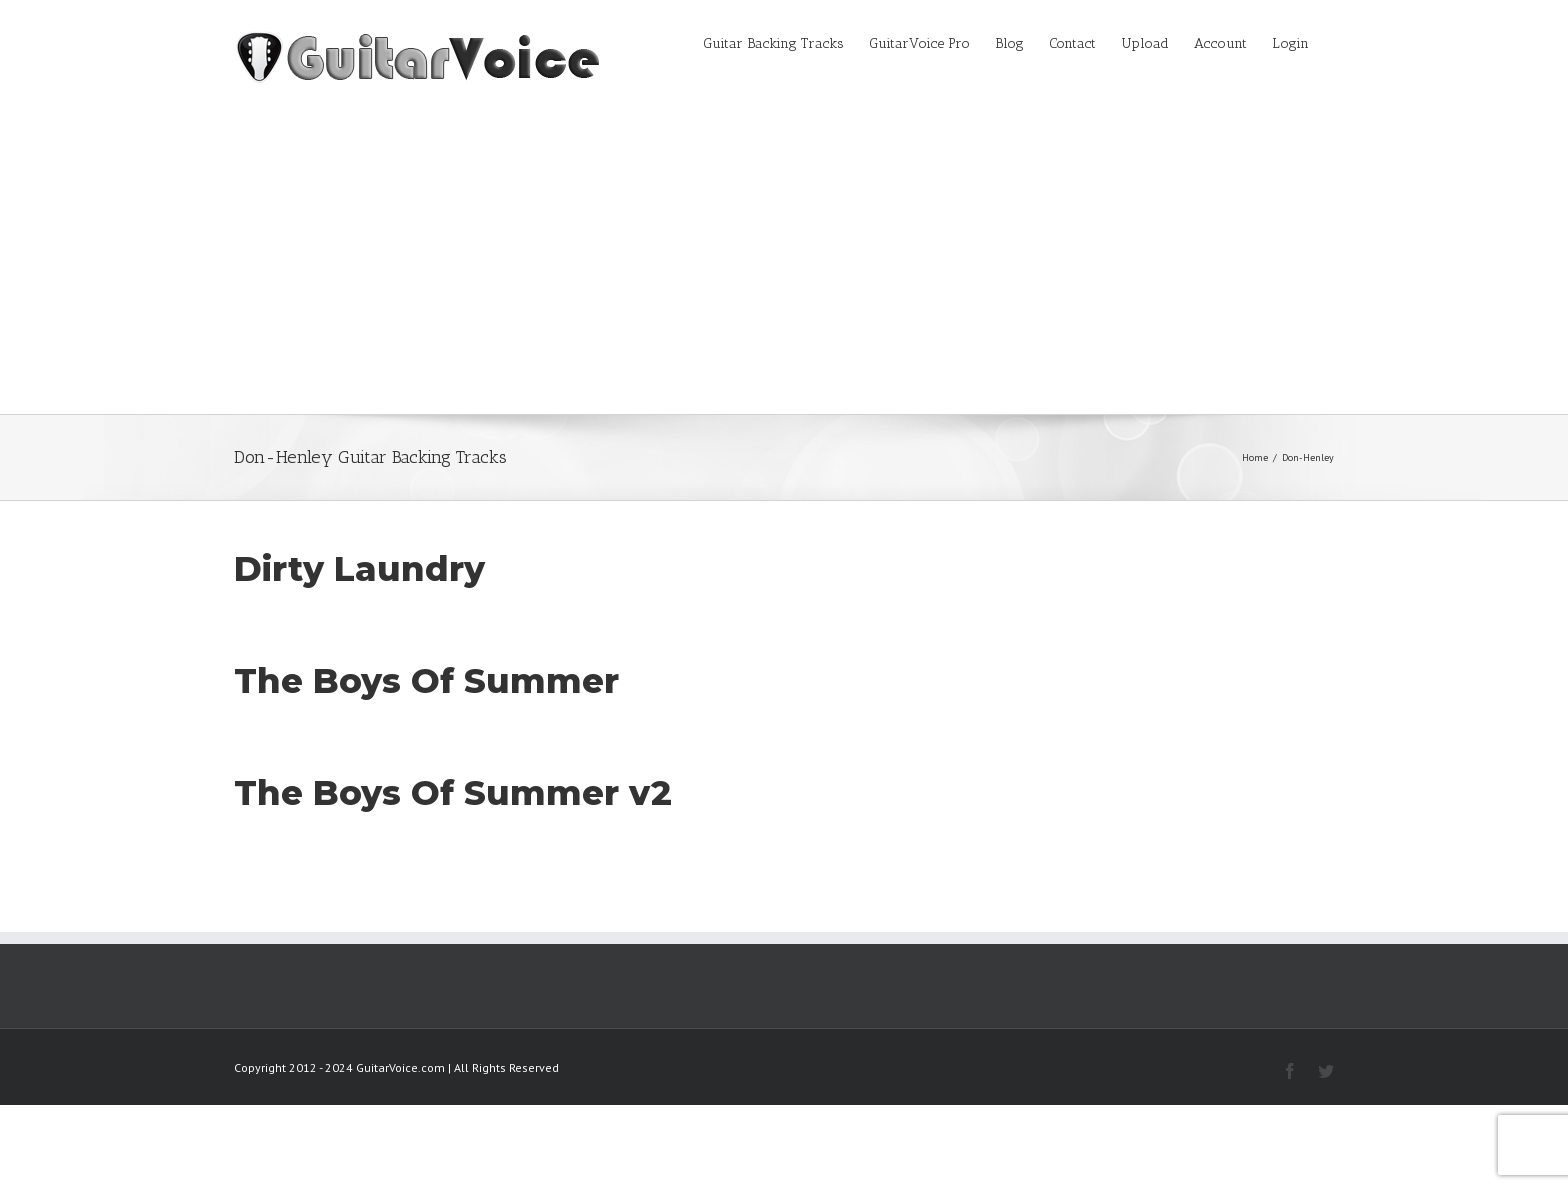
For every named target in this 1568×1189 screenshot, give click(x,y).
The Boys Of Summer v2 (453, 793)
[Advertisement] (784, 264)
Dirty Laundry (359, 569)
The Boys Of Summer (426, 681)
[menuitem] (786, 42)
